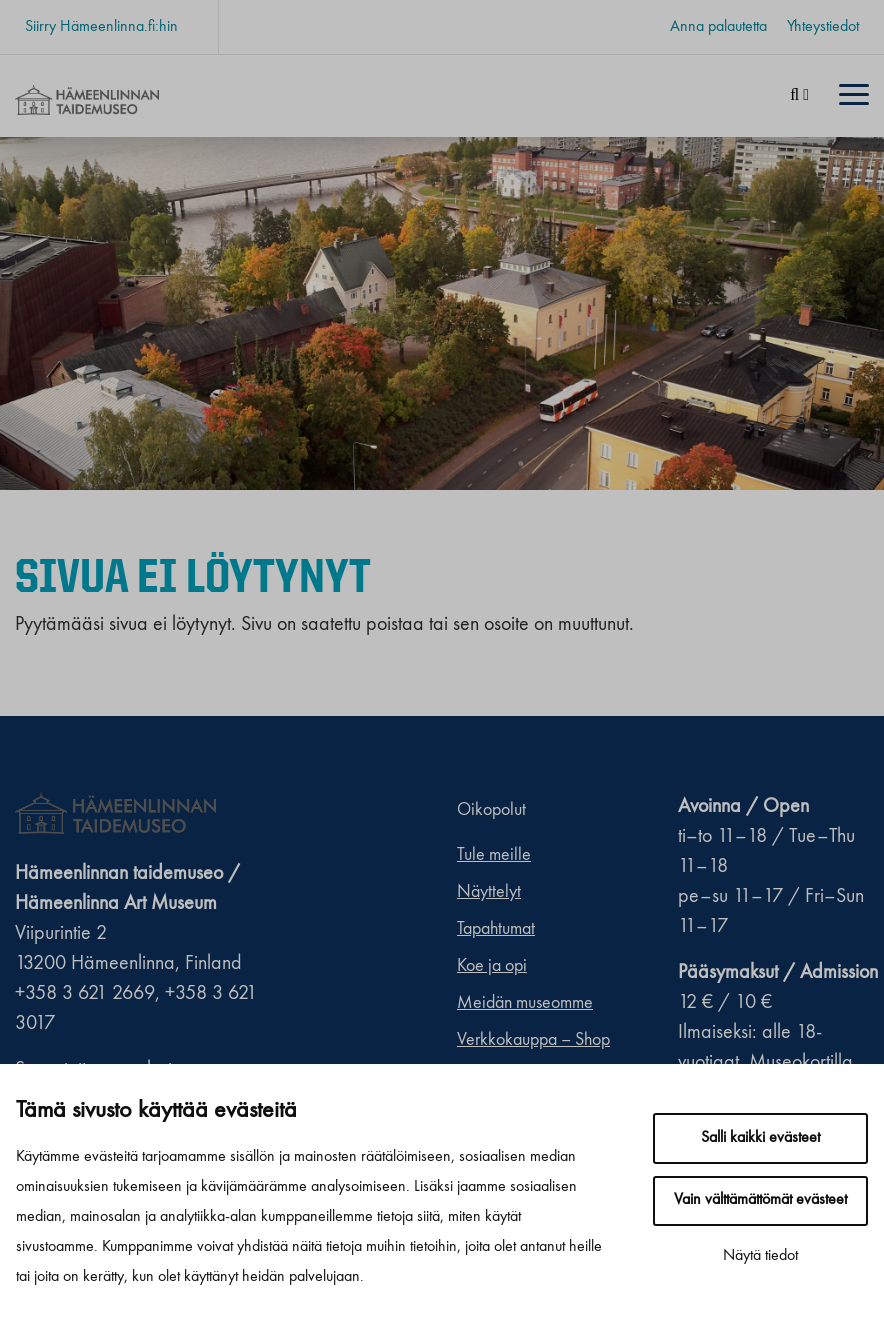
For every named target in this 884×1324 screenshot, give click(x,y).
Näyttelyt (489, 892)
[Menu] (854, 96)
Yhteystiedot (823, 27)
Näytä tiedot (760, 1256)
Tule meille (494, 855)
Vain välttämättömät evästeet (760, 1200)
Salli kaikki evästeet (760, 1138)
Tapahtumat (496, 929)
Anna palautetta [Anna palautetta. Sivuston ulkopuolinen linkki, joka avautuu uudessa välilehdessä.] (718, 27)
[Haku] (799, 96)
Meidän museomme (525, 1003)
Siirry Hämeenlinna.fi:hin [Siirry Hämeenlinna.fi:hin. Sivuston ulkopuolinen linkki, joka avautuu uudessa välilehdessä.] (101, 27)
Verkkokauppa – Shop (533, 1040)
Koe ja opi (492, 966)
